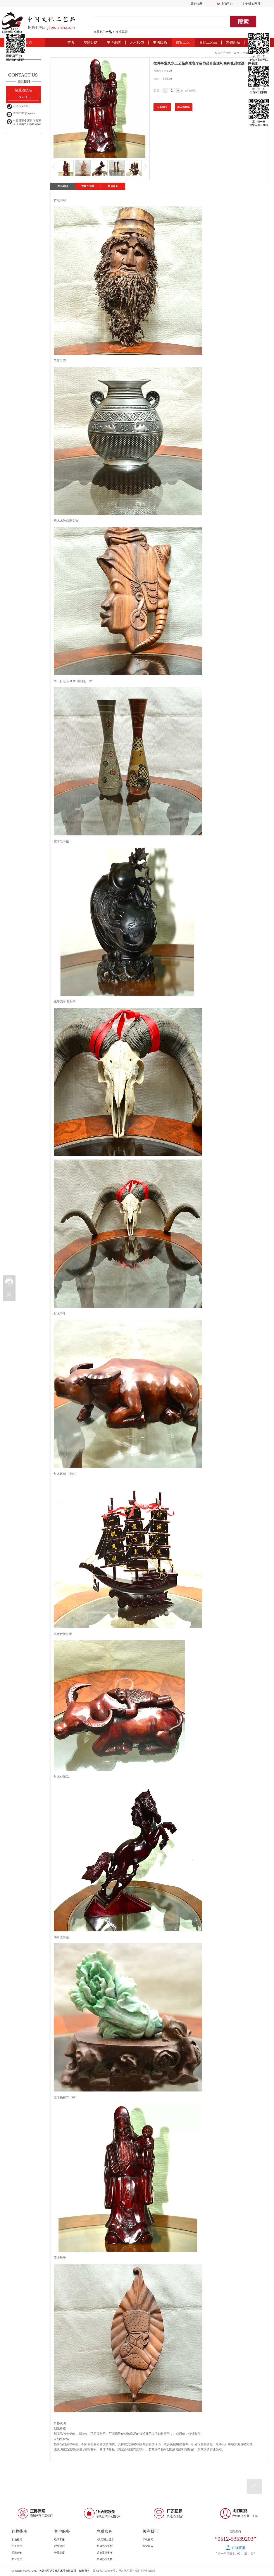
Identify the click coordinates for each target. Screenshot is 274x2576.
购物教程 (17, 2539)
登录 (193, 3)
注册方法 (17, 2546)
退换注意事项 (104, 2552)
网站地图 (123, 2570)
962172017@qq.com (24, 113)
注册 (200, 3)
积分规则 (59, 2546)
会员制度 (59, 2552)
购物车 (225, 3)
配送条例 (17, 2552)
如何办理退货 (104, 2546)
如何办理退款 (104, 2559)
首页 (70, 42)
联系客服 (59, 2539)
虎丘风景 (121, 32)
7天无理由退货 (105, 2539)
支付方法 (17, 2559)
